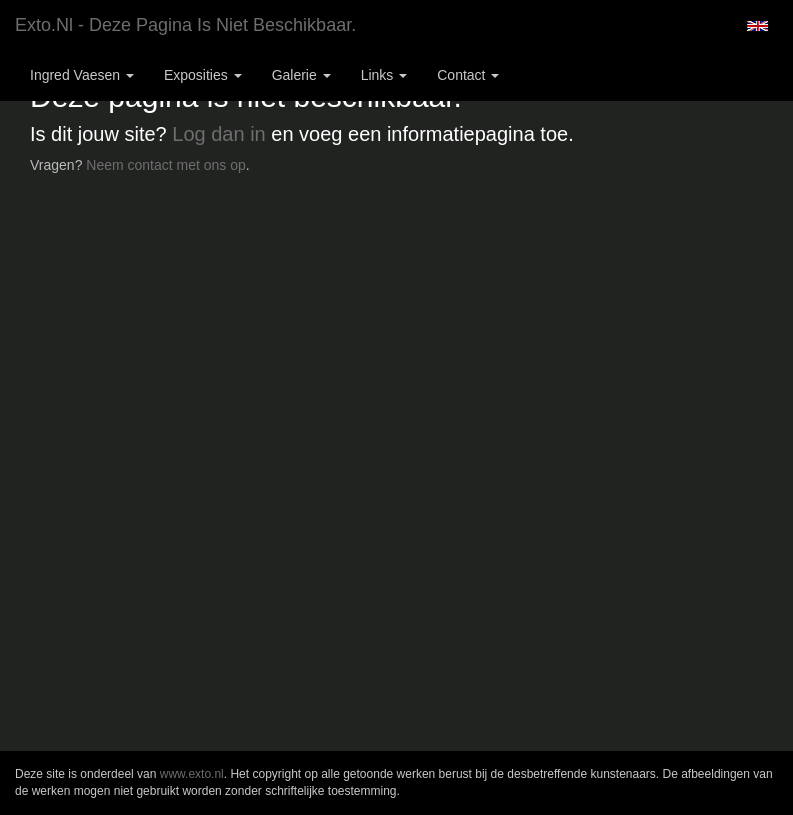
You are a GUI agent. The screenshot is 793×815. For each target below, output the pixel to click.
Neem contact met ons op (166, 165)
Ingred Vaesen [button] (82, 75)
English (757, 26)
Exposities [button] (203, 75)
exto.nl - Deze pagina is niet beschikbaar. (185, 25)
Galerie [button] (301, 75)
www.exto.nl (192, 774)
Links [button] (384, 75)
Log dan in (218, 134)
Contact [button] (468, 75)
